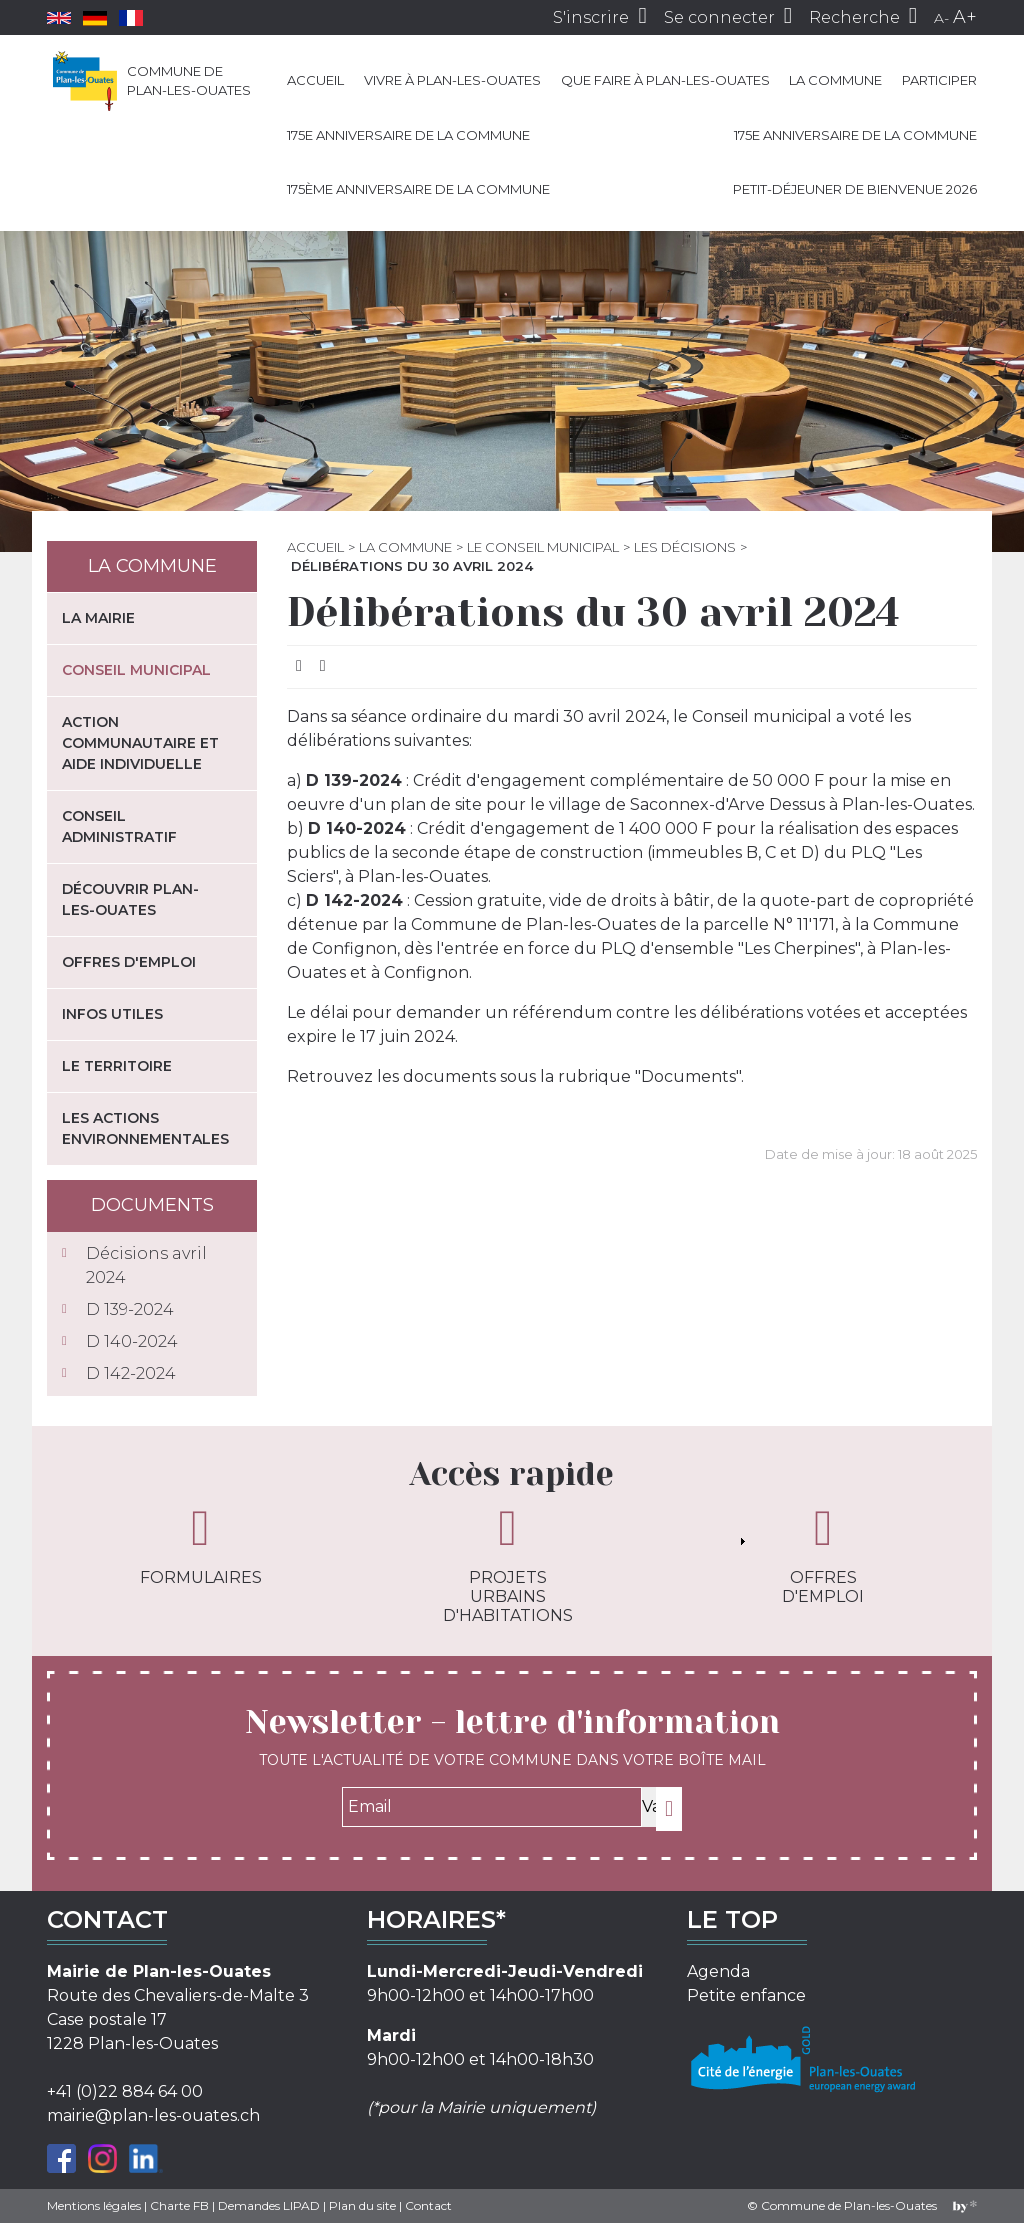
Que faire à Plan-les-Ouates (665, 80)
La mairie (98, 618)
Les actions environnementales (145, 1128)
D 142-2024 (131, 1373)
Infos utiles (112, 1014)
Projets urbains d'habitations (508, 1564)
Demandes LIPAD (269, 2205)
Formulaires (201, 1545)
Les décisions (685, 547)
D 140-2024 (132, 1341)
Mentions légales (94, 2205)
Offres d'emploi (129, 962)
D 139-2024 (130, 1309)
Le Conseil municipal (543, 547)
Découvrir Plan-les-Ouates (130, 899)
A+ (965, 17)
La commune (835, 80)
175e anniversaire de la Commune (408, 135)
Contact (428, 2205)
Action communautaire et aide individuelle (140, 743)
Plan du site (362, 2205)
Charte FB (179, 2205)
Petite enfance (746, 1995)
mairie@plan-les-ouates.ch (153, 2115)
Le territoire (117, 1066)
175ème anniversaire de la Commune (418, 189)
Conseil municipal (136, 670)
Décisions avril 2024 (146, 1265)
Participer (939, 80)
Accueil (315, 80)
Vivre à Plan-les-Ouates (452, 80)
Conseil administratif (119, 826)
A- (941, 18)
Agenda (718, 1971)
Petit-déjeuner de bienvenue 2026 (855, 189)
